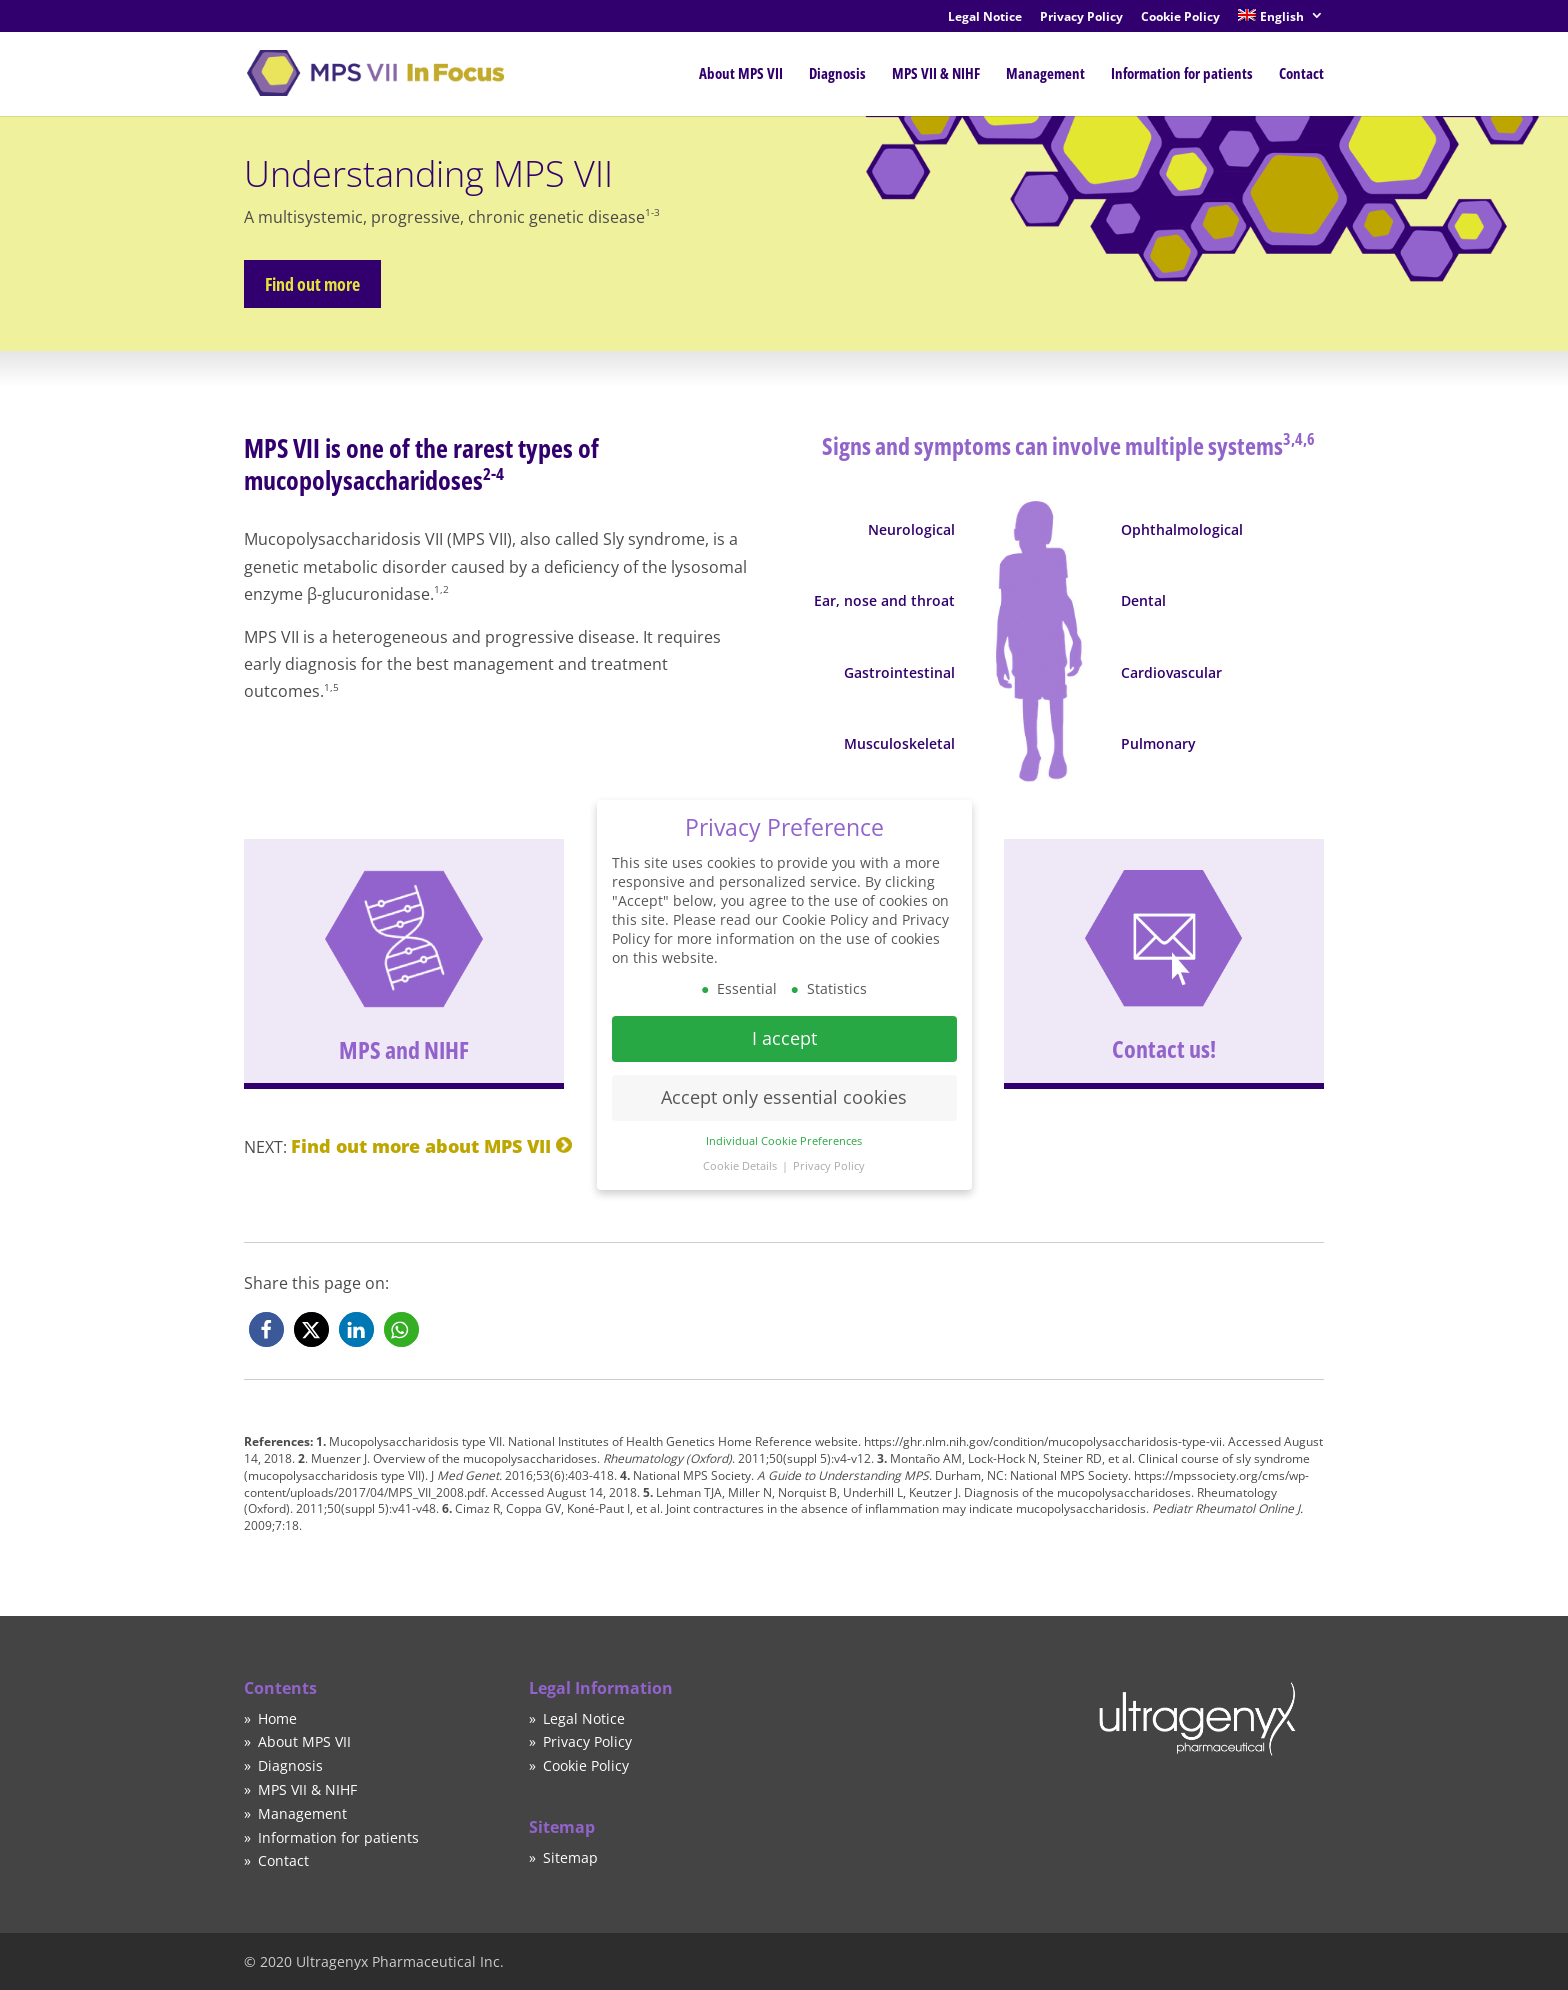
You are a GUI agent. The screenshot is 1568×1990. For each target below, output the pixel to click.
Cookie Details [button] (741, 1150)
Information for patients (1182, 73)
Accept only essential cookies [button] (784, 1082)
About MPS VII (741, 73)
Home (277, 1718)
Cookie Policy (1180, 18)
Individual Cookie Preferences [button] (784, 1126)
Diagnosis (837, 73)
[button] (266, 1329)
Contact (1301, 73)
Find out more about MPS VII (421, 1146)
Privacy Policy (1081, 18)
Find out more (294, 284)
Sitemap (570, 1857)
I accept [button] (784, 1023)
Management (1045, 73)
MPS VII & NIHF (936, 73)
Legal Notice (985, 18)
